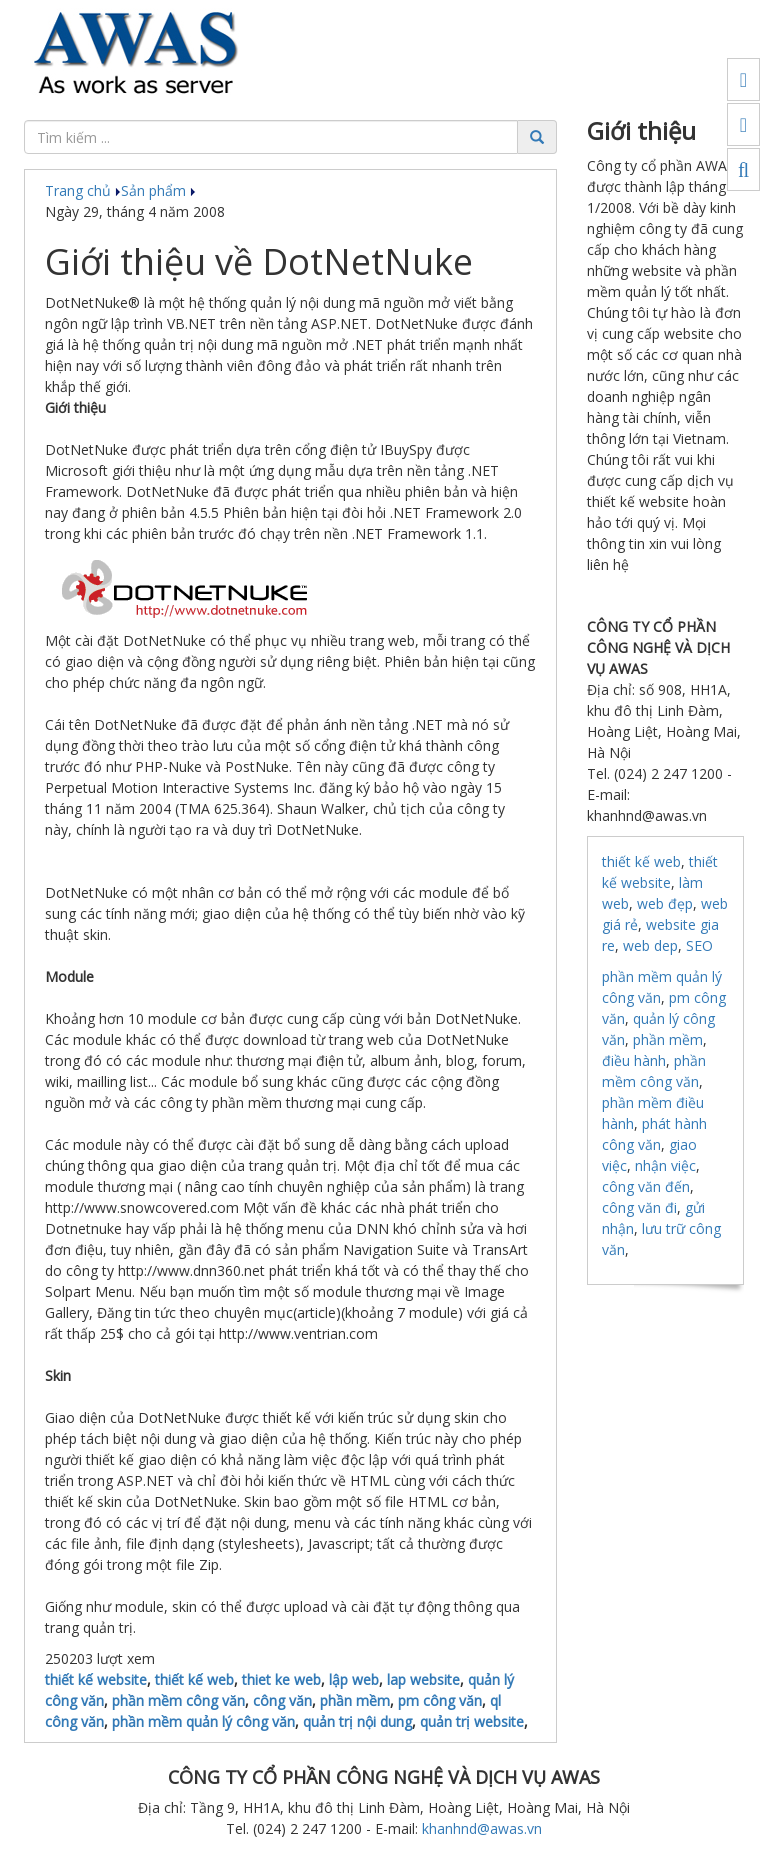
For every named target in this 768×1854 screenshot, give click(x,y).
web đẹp (665, 903)
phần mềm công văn (178, 1700)
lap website (423, 1679)
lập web (354, 1679)
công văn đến (646, 1186)
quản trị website (472, 1721)
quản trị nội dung (357, 1721)
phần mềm (355, 1700)
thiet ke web (281, 1679)
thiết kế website (96, 1679)
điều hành (634, 1060)
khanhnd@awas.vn (482, 1828)
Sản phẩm (158, 190)
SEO (699, 945)
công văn (282, 1700)
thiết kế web (194, 1679)
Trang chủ (83, 190)
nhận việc (665, 1165)
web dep (650, 945)
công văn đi (639, 1207)
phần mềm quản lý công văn (203, 1721)
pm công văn (440, 1700)
